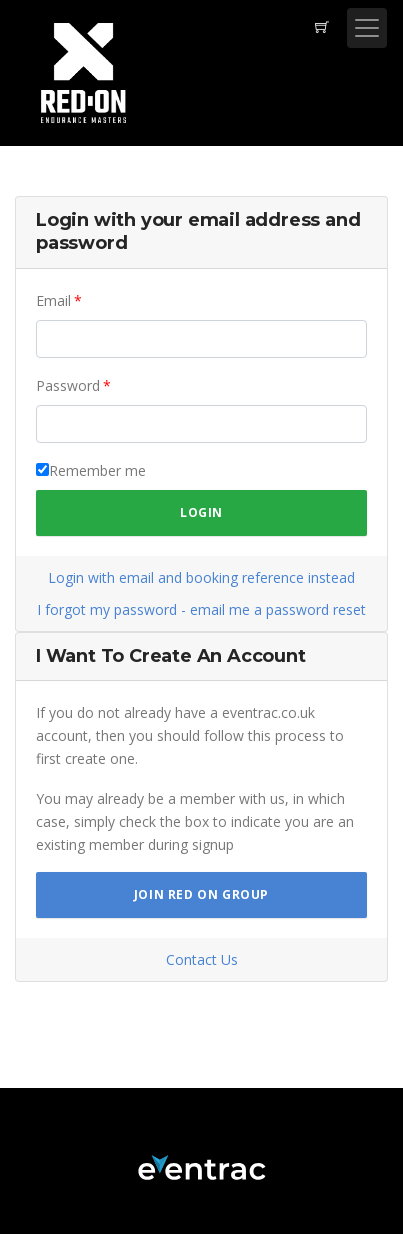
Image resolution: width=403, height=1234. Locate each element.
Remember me (97, 470)
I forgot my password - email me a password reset (201, 609)
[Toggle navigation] (367, 28)
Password (68, 385)
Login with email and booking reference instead (201, 577)
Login (201, 512)
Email (53, 300)
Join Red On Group (201, 894)
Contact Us (202, 959)
